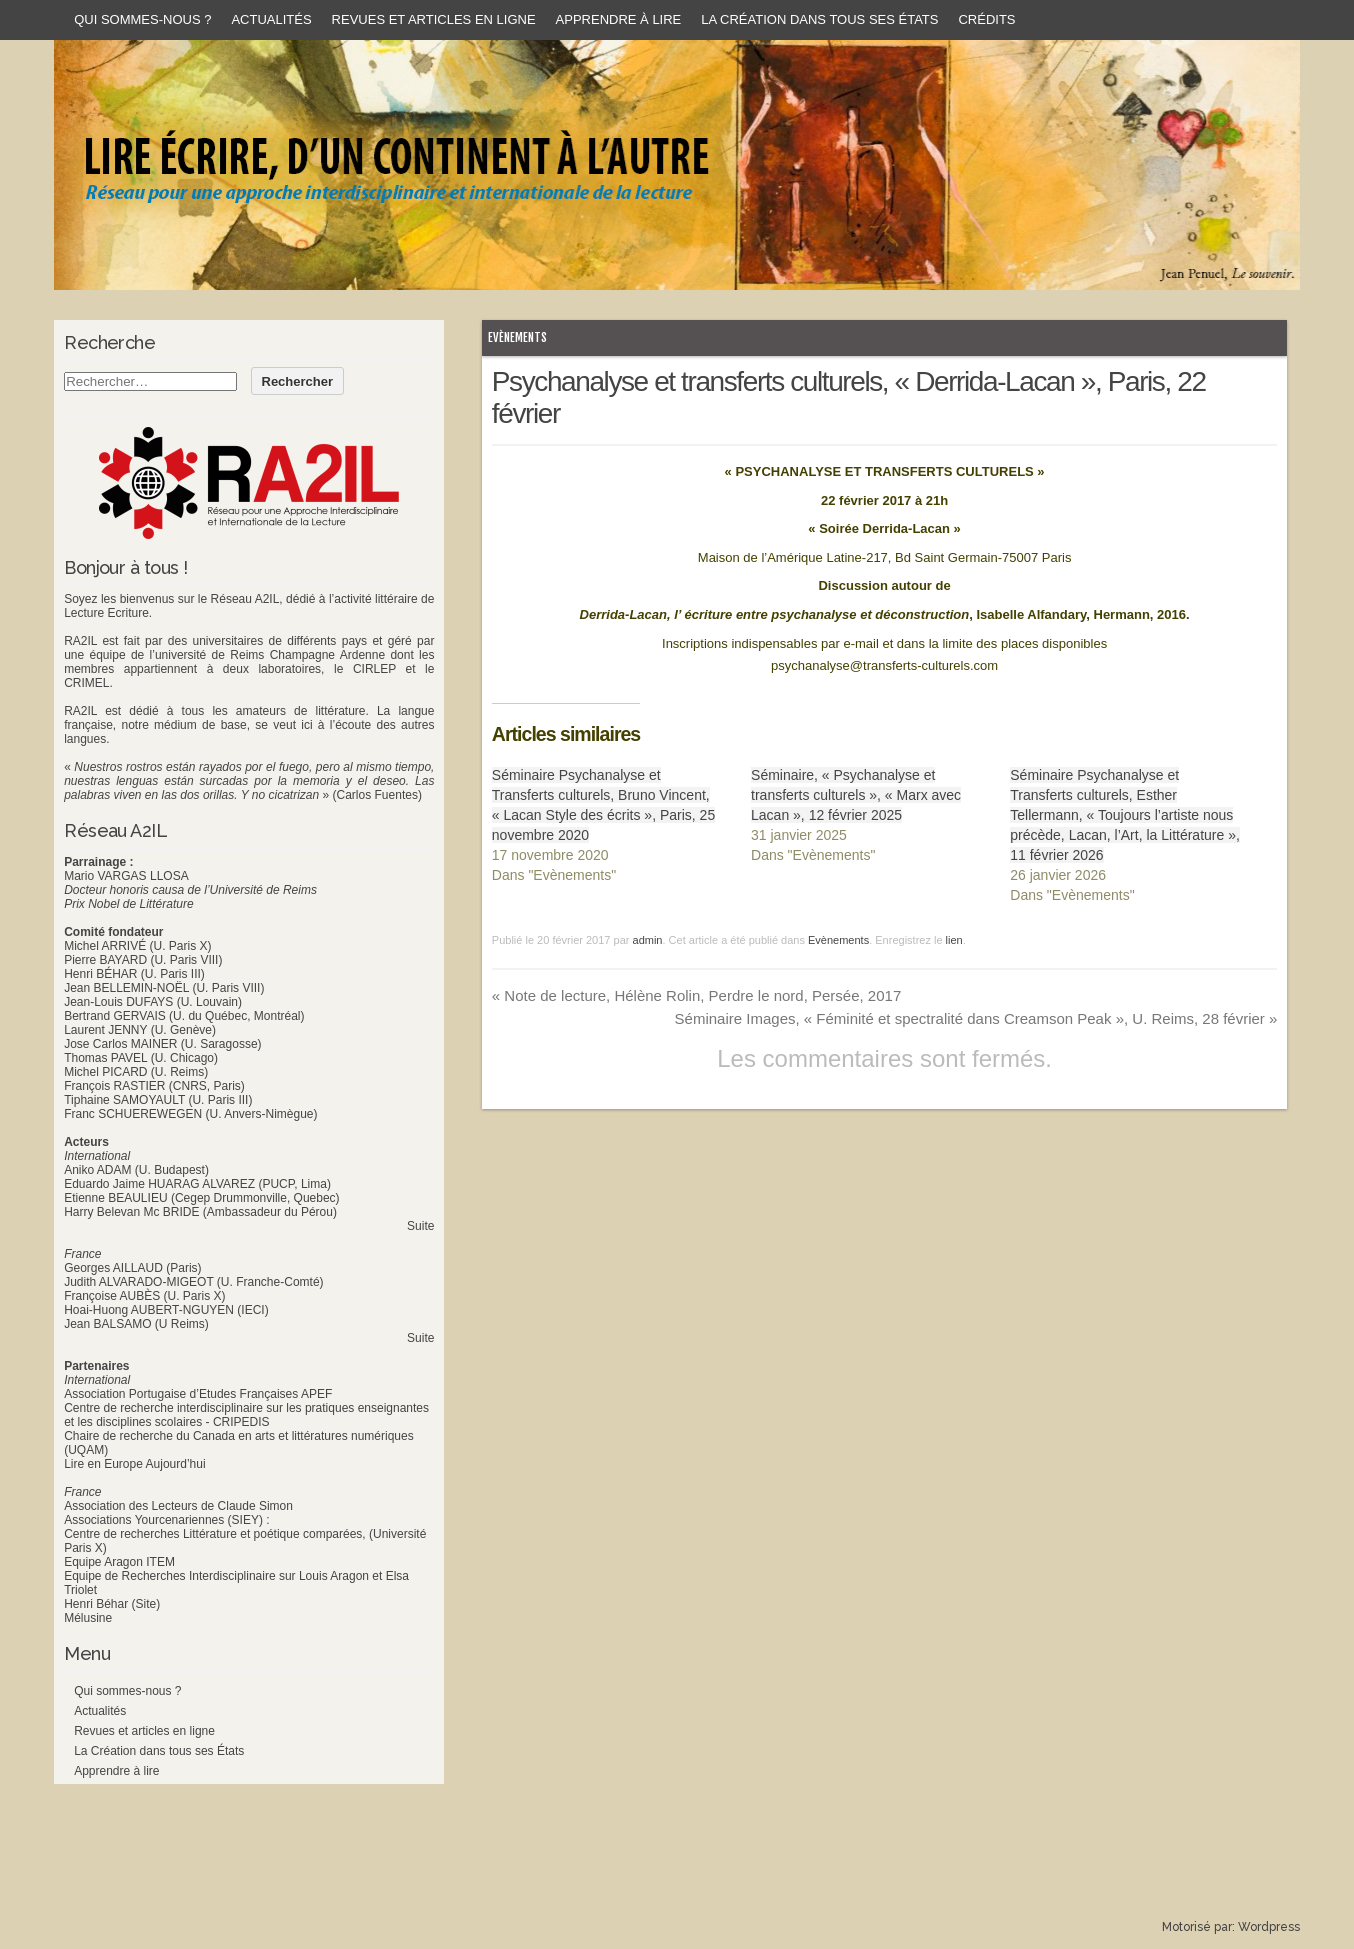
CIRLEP (374, 669)
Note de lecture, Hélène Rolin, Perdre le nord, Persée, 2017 (696, 995)
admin (648, 940)
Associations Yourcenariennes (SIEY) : (166, 1520)
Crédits (986, 19)
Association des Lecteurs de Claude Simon (178, 1506)
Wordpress (1269, 1927)
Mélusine (88, 1618)
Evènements (517, 337)
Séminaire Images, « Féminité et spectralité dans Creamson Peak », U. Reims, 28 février (976, 1018)
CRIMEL (86, 683)
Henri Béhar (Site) (112, 1604)
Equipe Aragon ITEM (119, 1562)
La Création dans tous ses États (819, 19)
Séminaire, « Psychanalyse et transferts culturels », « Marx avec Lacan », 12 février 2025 (856, 795)
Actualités (271, 19)
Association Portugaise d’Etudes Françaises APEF (198, 1394)
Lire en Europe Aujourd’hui (134, 1464)
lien (954, 940)
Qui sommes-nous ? (142, 19)
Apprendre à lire (619, 19)
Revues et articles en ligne (434, 19)
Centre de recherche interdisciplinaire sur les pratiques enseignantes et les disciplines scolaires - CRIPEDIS (246, 1415)
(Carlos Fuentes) (377, 795)
